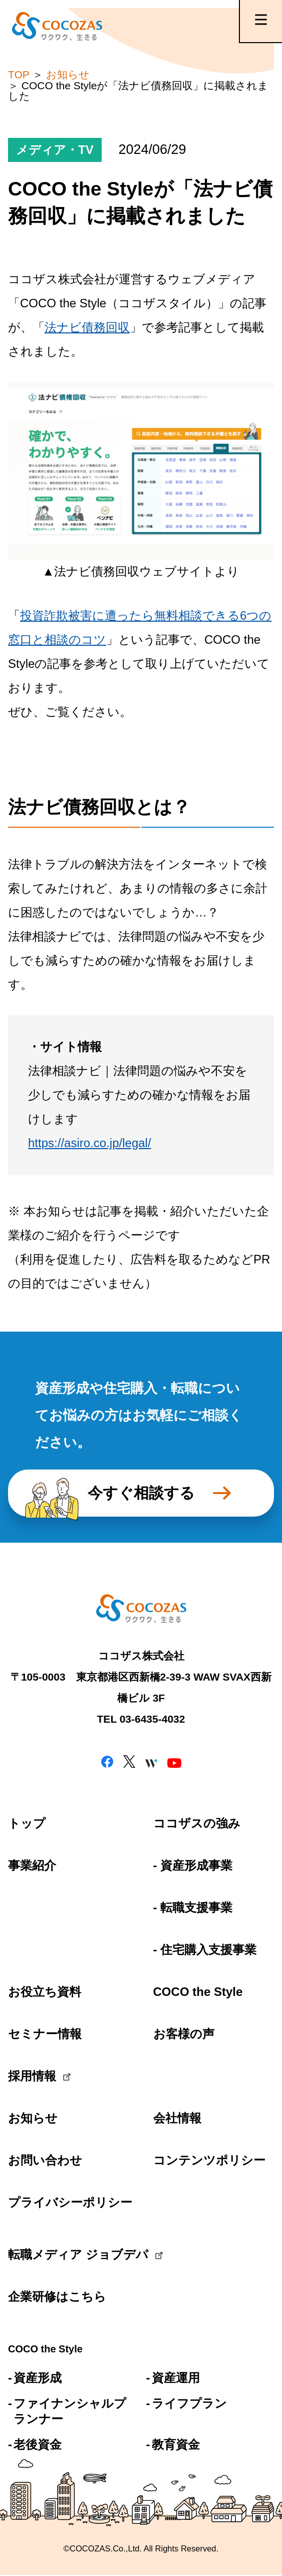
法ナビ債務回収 (87, 327)
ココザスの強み (196, 1823)
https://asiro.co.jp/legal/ (89, 1143)
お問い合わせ (45, 2160)
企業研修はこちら (57, 2296)
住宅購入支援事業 (208, 1949)
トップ (27, 1823)
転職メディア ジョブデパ (68, 2254)
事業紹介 (32, 1865)
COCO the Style (198, 1991)
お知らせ (33, 2118)
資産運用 (176, 2377)
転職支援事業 (196, 1907)
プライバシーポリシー (68, 2202)
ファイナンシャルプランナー (70, 2411)
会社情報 (177, 2118)
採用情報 (32, 2076)
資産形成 (38, 2377)
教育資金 (176, 2444)
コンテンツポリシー (209, 2160)
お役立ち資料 (44, 1991)
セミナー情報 (45, 2034)
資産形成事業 (196, 1865)
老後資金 (38, 2444)
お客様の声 (183, 2034)
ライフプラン (189, 2403)
